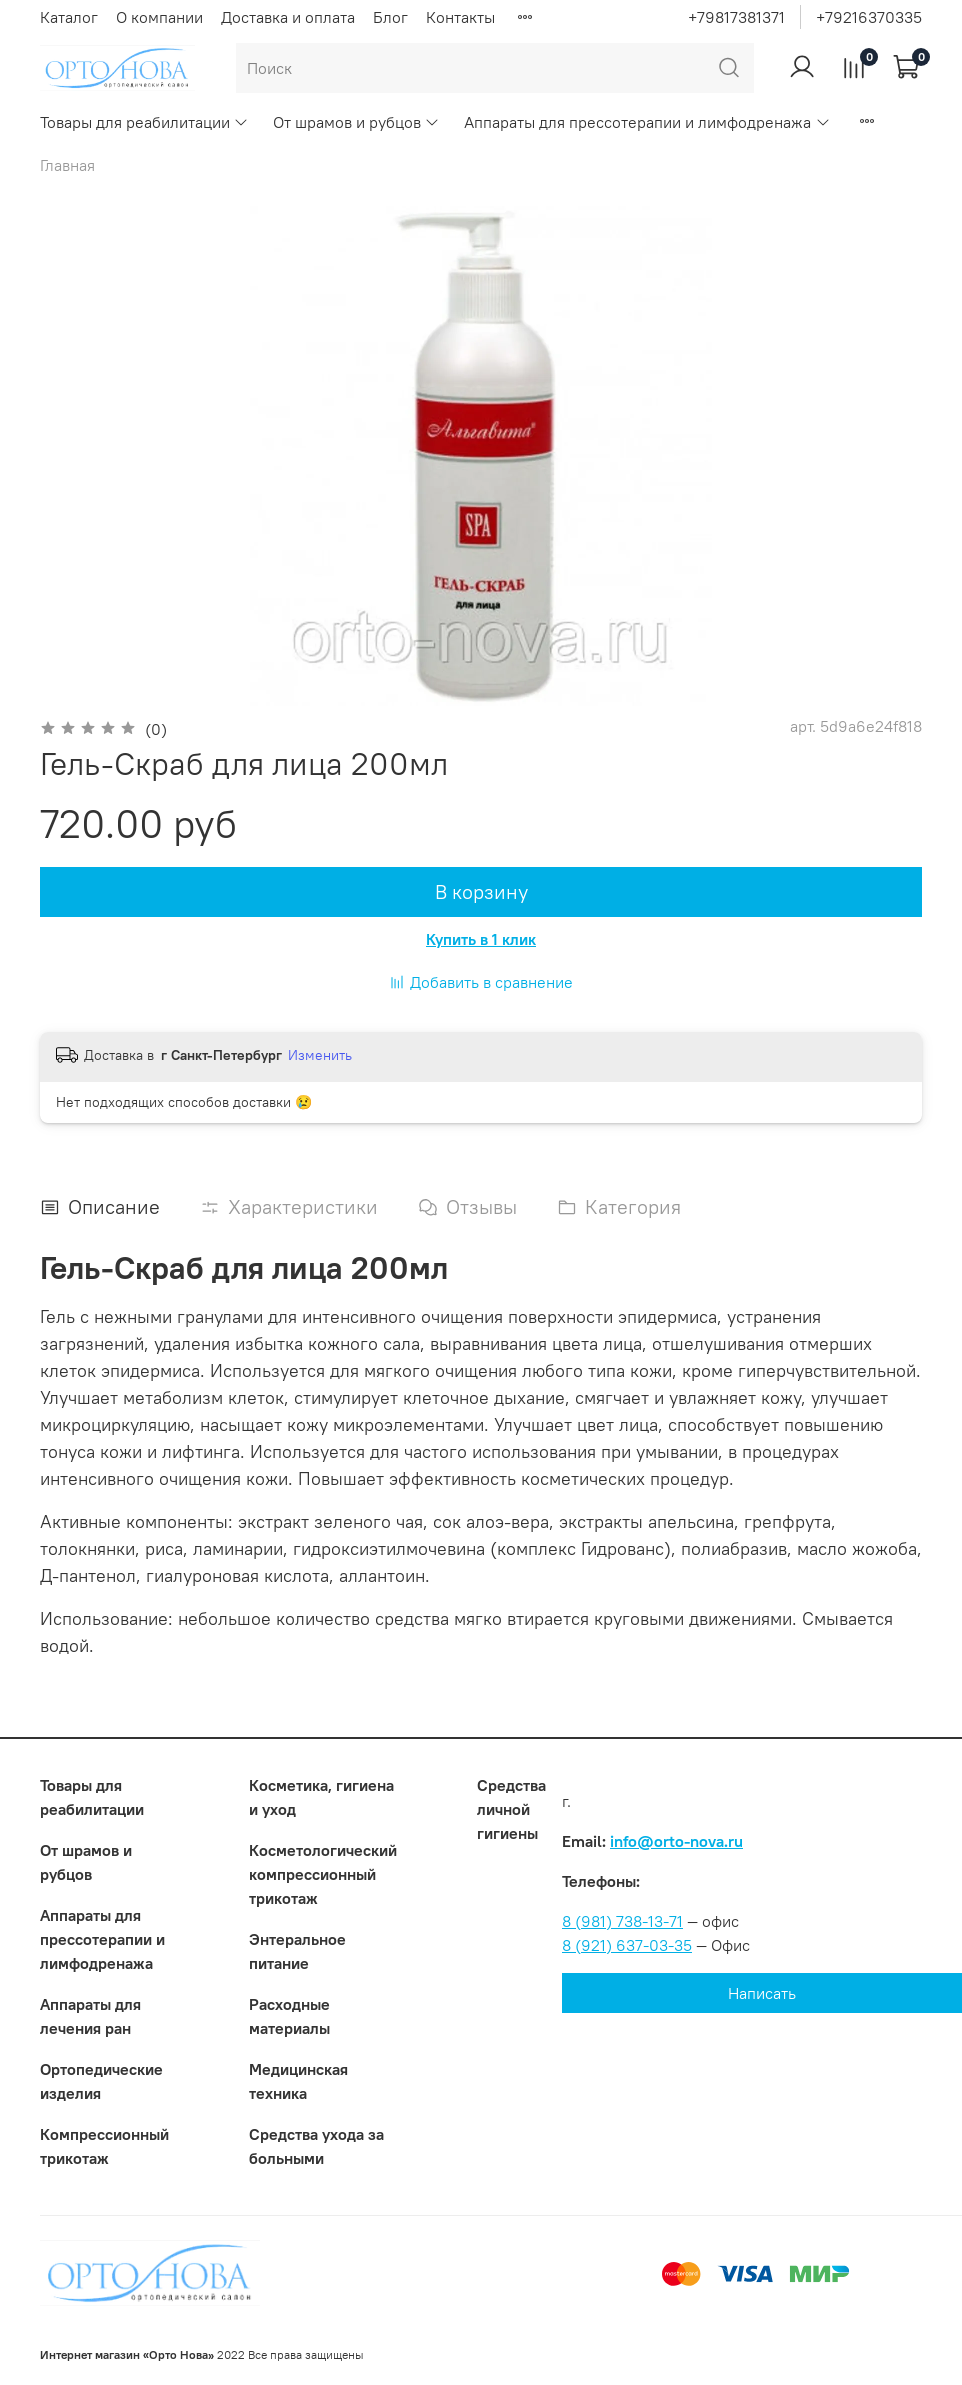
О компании (159, 17)
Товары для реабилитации (144, 122)
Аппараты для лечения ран (90, 2016)
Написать (762, 1993)
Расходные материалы (289, 2016)
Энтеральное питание (297, 1951)
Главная (67, 165)
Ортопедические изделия (101, 2081)
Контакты (460, 17)
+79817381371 (736, 17)
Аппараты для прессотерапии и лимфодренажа (647, 122)
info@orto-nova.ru (676, 1841)
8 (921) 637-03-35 (627, 1945)
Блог (390, 17)
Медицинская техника (298, 2081)
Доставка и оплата (288, 17)
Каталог (69, 17)
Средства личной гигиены (511, 1809)
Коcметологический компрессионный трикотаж (323, 1874)
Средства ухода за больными (316, 2146)
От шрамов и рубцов (356, 122)
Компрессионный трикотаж (104, 2146)
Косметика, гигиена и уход (321, 1797)
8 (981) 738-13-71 (622, 1921)
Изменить (320, 1055)
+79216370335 (869, 17)
